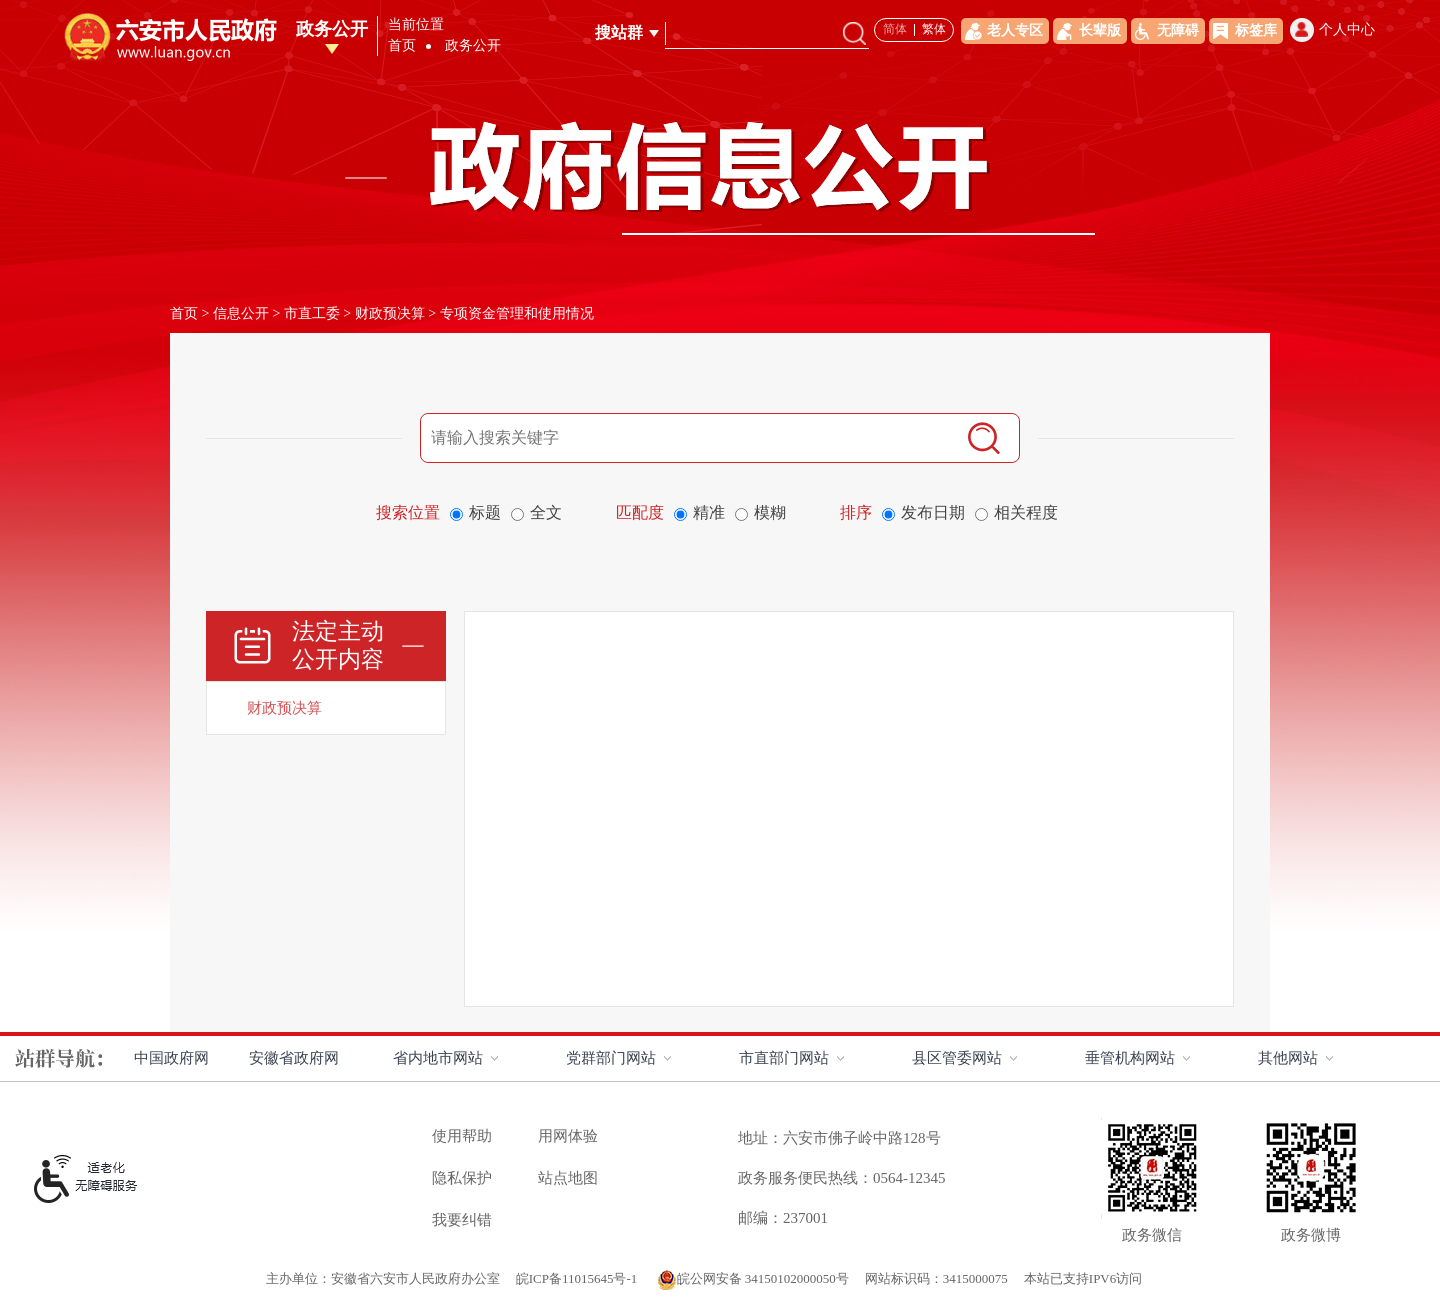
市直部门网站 (784, 1058)
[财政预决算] (326, 708)
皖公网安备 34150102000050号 (753, 1278)
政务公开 (822, 50)
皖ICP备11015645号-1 (578, 1278)
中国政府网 (171, 1058)
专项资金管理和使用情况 (517, 313)
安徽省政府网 (294, 1058)
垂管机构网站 (1130, 1058)
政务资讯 (918, 50)
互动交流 (1206, 50)
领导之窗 (630, 50)
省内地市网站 (438, 1058)
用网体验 (568, 1136)
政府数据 (1302, 50)
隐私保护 (462, 1178)
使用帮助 (462, 1136)
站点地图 (568, 1178)
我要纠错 (462, 1220)
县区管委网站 (957, 1058)
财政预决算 (390, 313)
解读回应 (1014, 50)
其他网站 (1288, 1058)
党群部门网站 (611, 1058)
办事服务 (1110, 50)
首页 (552, 50)
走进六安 (726, 50)
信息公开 (241, 313)
